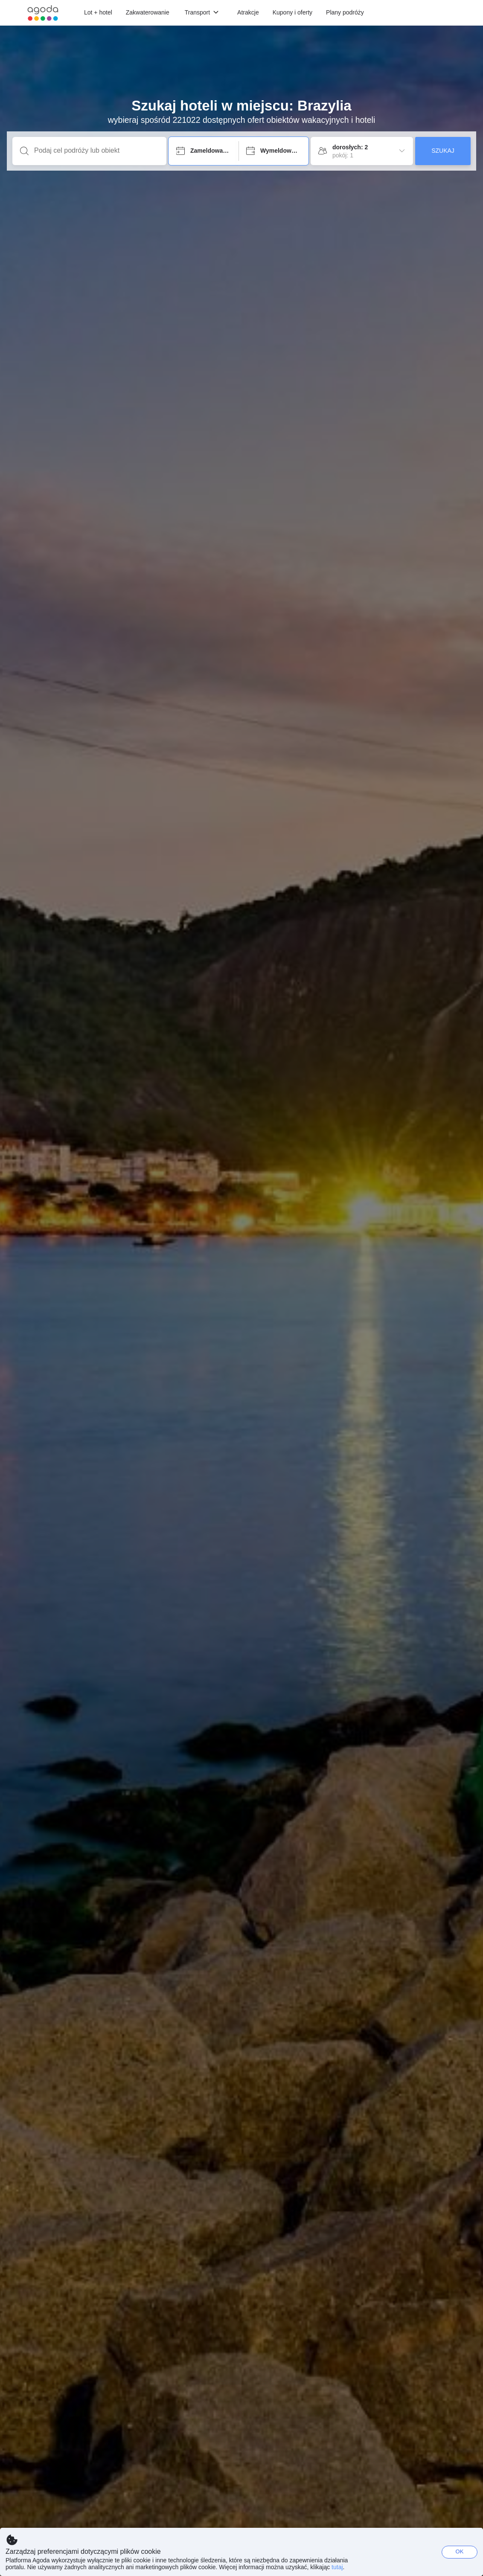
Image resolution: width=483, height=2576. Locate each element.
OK (460, 2551)
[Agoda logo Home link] (43, 13)
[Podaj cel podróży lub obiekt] (96, 150)
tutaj (337, 2567)
